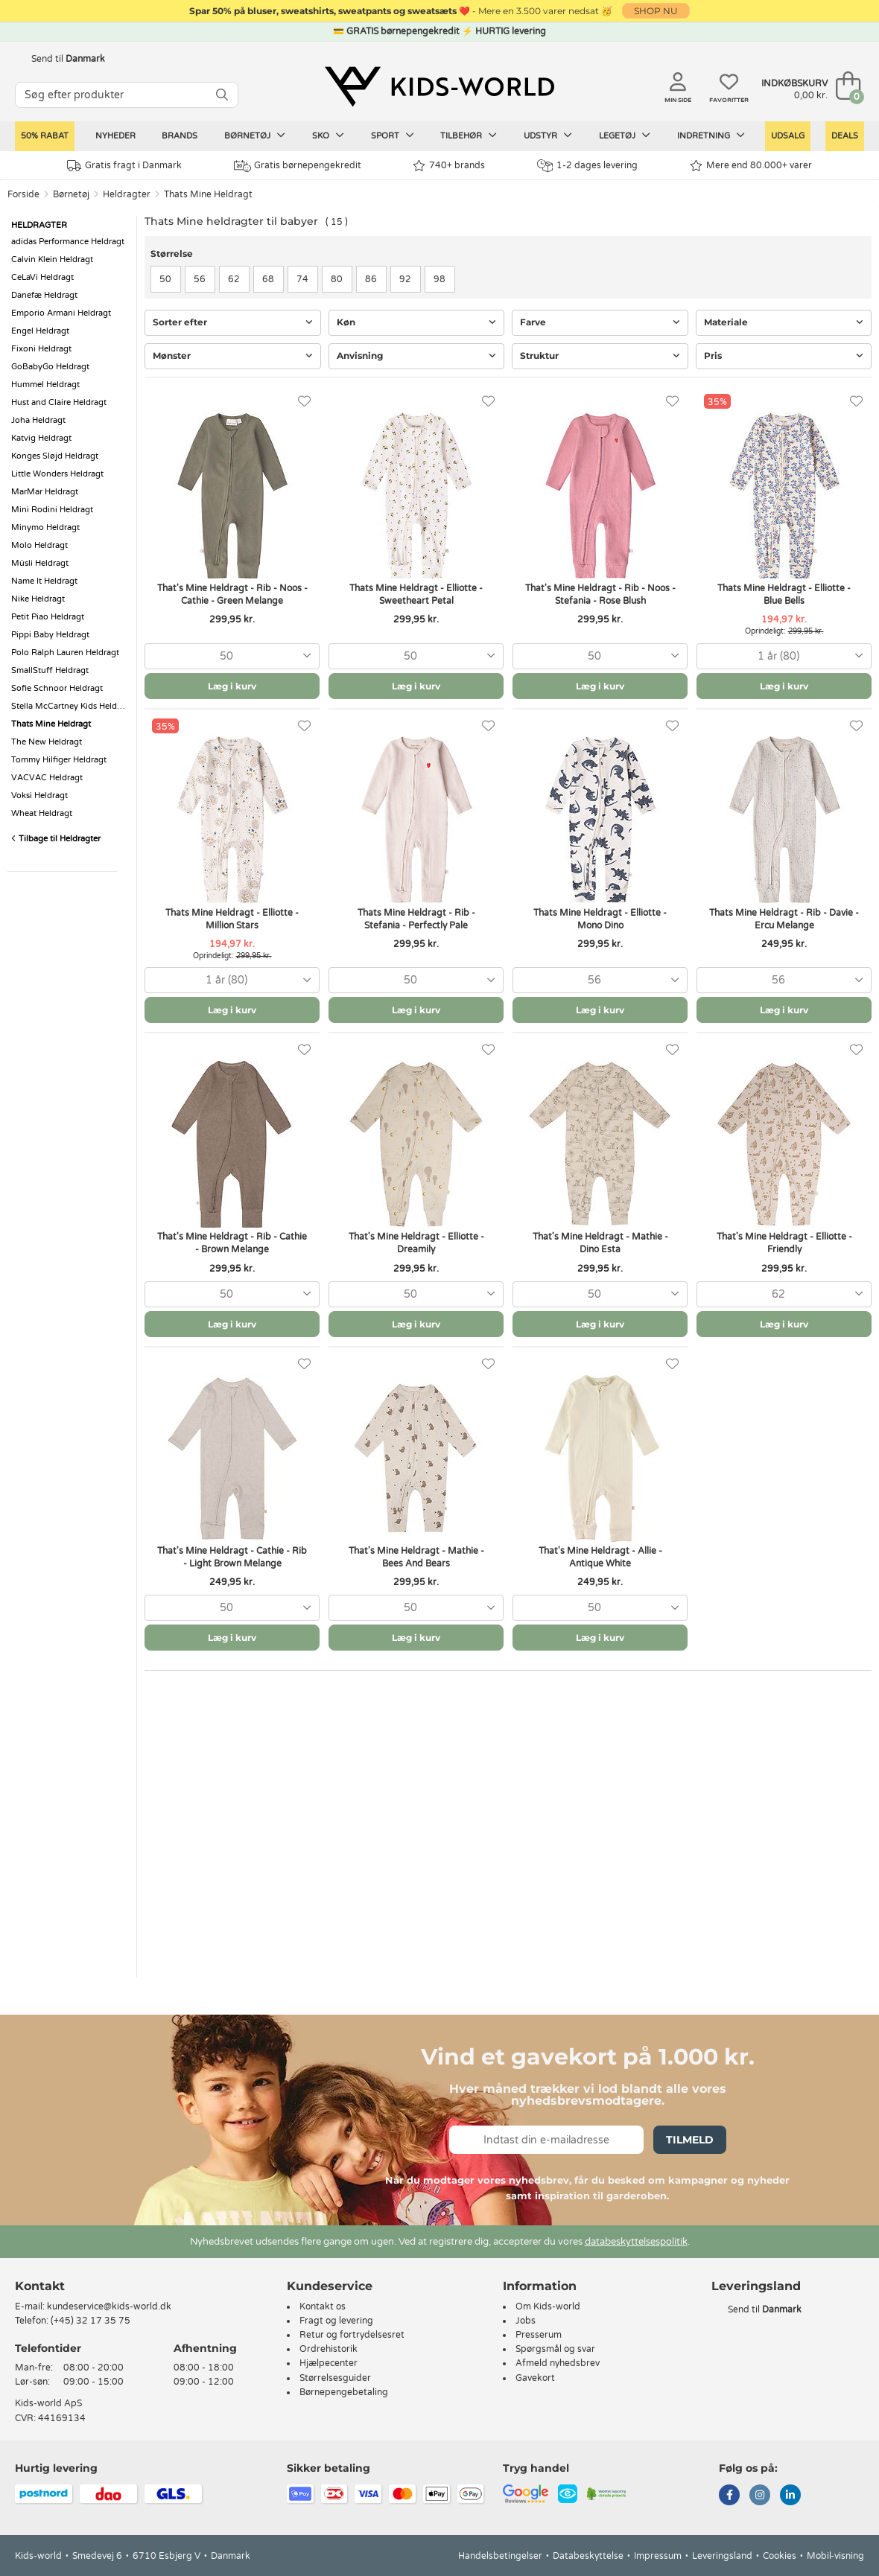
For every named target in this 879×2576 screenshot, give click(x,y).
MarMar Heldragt (44, 492)
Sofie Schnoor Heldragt (57, 688)
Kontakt (40, 2286)
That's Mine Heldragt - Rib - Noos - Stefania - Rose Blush (600, 594)
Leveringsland (722, 2556)
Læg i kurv (232, 686)
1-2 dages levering (587, 165)
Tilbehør (468, 135)
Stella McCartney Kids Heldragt (70, 706)
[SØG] (222, 95)
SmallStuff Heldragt (50, 670)
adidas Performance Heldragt (67, 241)
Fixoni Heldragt (41, 349)
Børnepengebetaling (343, 2392)
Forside (23, 194)
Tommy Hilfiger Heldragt (59, 760)
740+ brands (449, 165)
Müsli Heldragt (40, 563)
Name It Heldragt (44, 581)
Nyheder (115, 136)
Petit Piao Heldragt (47, 617)
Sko (328, 135)
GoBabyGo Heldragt (50, 367)
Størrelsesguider (335, 2378)
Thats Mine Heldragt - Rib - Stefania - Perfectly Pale (416, 919)
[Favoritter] (304, 401)
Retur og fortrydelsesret (351, 2335)
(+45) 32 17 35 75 (90, 2320)
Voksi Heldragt (39, 795)
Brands (179, 136)
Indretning (711, 135)
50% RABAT (45, 136)
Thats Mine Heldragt (208, 194)
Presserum (538, 2335)
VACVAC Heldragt (47, 777)
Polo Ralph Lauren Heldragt (65, 652)
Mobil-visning (835, 2556)
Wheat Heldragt (41, 813)
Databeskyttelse (588, 2556)
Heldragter (126, 194)
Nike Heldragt (38, 599)
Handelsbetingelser (500, 2556)
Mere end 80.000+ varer (751, 165)
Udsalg (788, 136)
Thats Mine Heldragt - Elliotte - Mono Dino (600, 919)
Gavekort (535, 2378)
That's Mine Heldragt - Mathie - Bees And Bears (416, 1557)
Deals (844, 136)
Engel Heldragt (40, 331)
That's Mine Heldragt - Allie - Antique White (600, 1557)
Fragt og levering (336, 2320)
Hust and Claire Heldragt (59, 402)
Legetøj (624, 135)
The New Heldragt (46, 742)
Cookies (779, 2556)
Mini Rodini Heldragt (52, 509)
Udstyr (548, 135)
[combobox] (232, 656)
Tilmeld (690, 2139)
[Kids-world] (439, 87)
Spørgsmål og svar (555, 2349)
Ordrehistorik (328, 2349)
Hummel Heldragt (45, 384)
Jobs (525, 2320)
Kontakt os (322, 2306)
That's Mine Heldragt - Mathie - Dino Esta (600, 1242)
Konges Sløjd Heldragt (54, 456)
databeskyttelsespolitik (636, 2242)
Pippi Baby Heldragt (50, 635)
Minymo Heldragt (45, 527)
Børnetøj (254, 135)
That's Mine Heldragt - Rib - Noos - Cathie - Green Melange (232, 594)
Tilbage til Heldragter (56, 839)
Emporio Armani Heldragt (61, 313)
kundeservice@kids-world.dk (109, 2306)
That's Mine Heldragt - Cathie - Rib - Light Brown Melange (232, 1557)
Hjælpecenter (328, 2363)
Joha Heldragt (38, 420)
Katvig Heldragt (41, 438)
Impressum (658, 2556)
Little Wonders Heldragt (57, 474)
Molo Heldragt (39, 545)
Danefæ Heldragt (44, 295)
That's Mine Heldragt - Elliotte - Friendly (784, 1242)
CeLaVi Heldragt (42, 277)
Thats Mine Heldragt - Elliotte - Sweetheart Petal (416, 594)
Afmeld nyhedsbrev (557, 2363)
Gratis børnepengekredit (297, 166)
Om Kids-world (547, 2306)
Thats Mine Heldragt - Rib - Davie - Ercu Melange (784, 919)
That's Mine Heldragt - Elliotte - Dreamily (416, 1242)
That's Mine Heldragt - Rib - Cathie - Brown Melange (232, 1242)
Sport (392, 135)
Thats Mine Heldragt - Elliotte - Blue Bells (784, 594)
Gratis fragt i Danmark (124, 165)
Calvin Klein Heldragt (52, 259)
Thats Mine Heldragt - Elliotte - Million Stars (232, 919)
